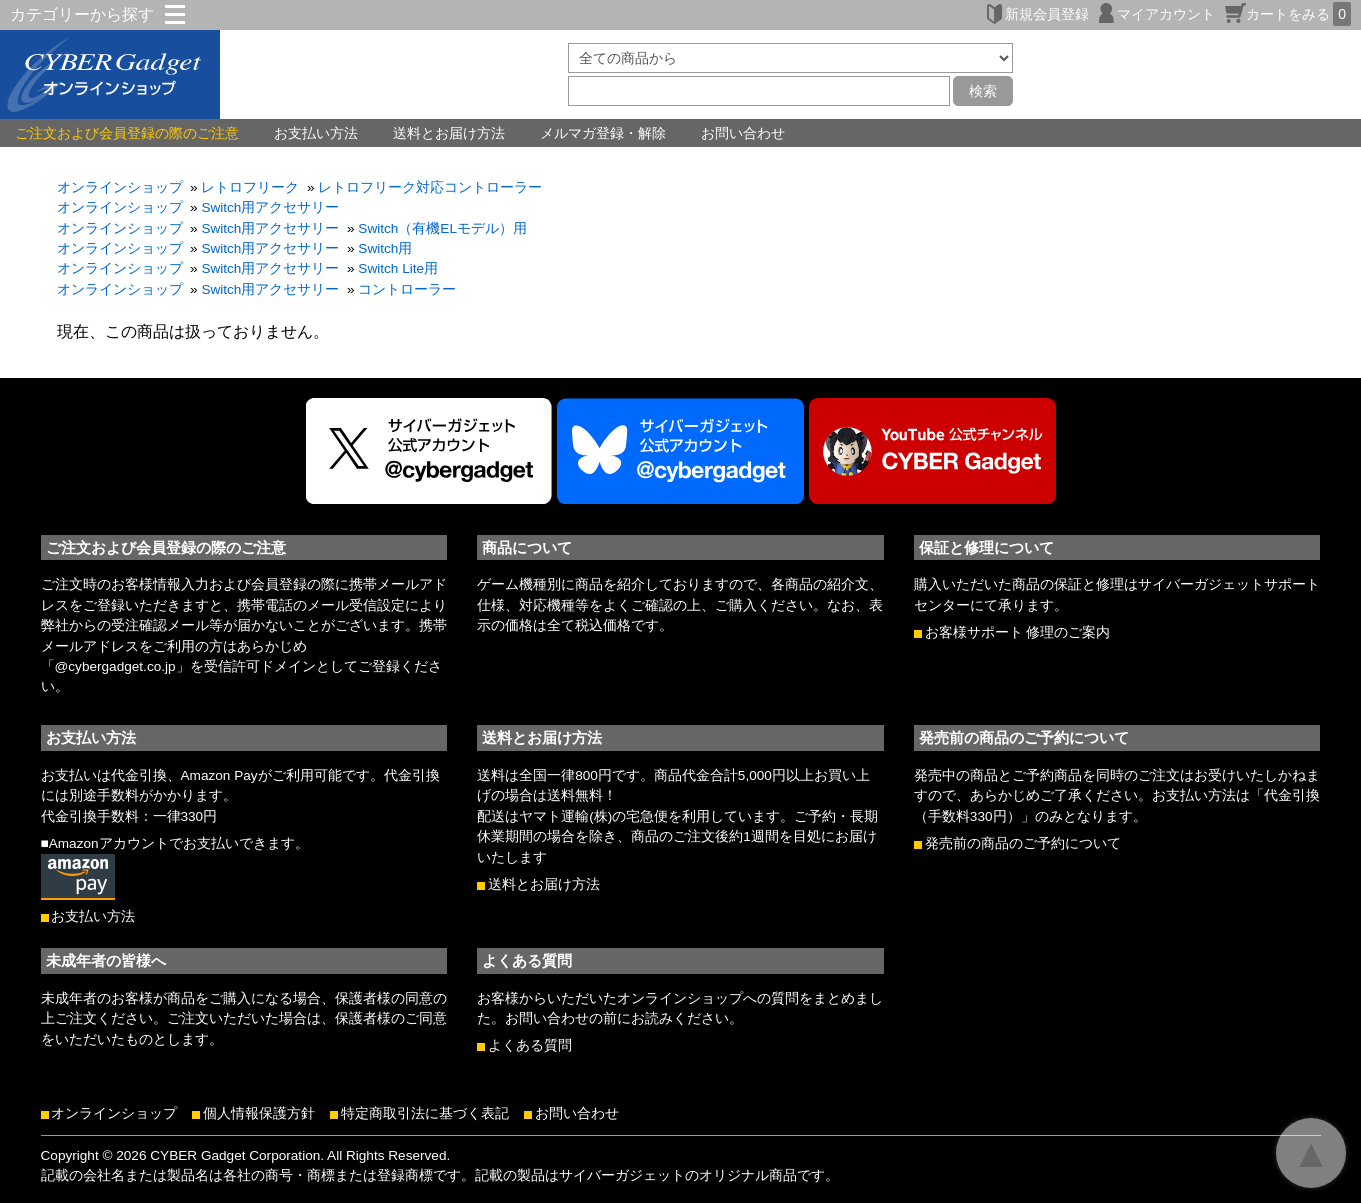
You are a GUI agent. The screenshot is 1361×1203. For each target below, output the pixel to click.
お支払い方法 (316, 133)
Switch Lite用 (398, 268)
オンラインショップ (120, 187)
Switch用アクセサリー (270, 207)
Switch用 (385, 248)
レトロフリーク (250, 187)
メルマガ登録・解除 (603, 133)
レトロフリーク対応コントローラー (430, 187)
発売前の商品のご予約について (1023, 843)
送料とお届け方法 (449, 133)
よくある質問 (530, 1045)
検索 (983, 91)
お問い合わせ (743, 133)
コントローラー (407, 289)
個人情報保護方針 (259, 1113)
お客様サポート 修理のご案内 (1018, 632)
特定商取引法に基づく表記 (425, 1113)
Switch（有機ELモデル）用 (442, 228)
